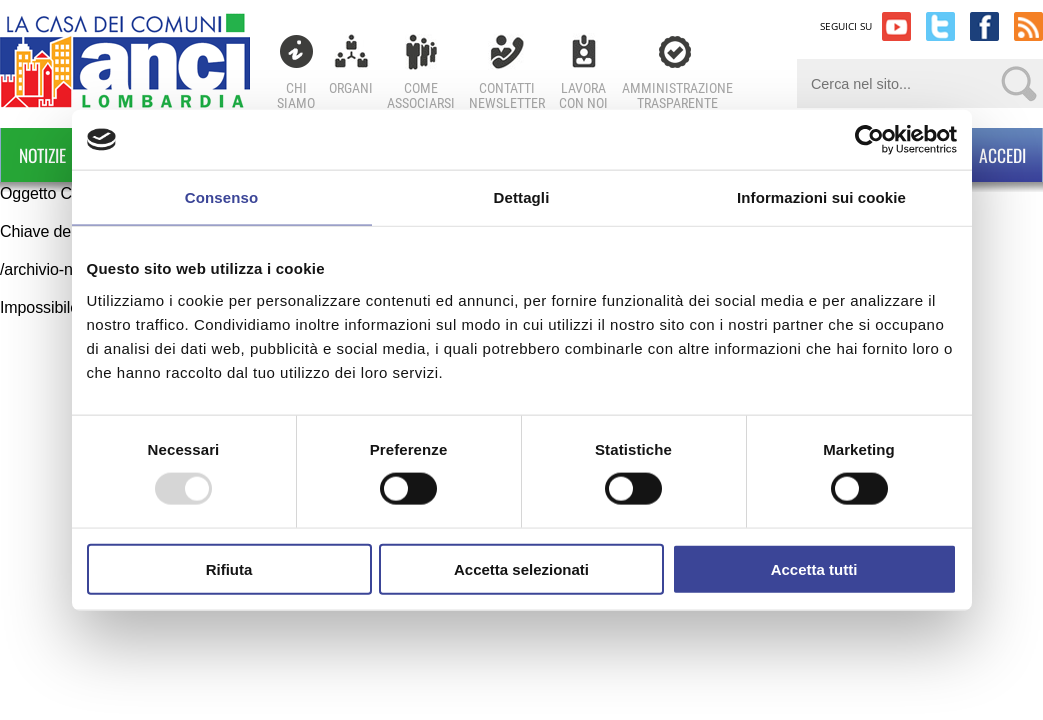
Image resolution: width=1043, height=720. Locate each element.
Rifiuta (229, 568)
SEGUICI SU (846, 26)
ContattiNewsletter (507, 95)
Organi (351, 88)
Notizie (42, 155)
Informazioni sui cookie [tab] (821, 197)
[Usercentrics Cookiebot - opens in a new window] (869, 140)
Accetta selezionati (521, 568)
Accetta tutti (814, 568)
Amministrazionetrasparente (677, 95)
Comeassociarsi (421, 95)
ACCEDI (983, 155)
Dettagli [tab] (522, 197)
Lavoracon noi (583, 95)
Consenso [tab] (221, 197)
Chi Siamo (296, 95)
